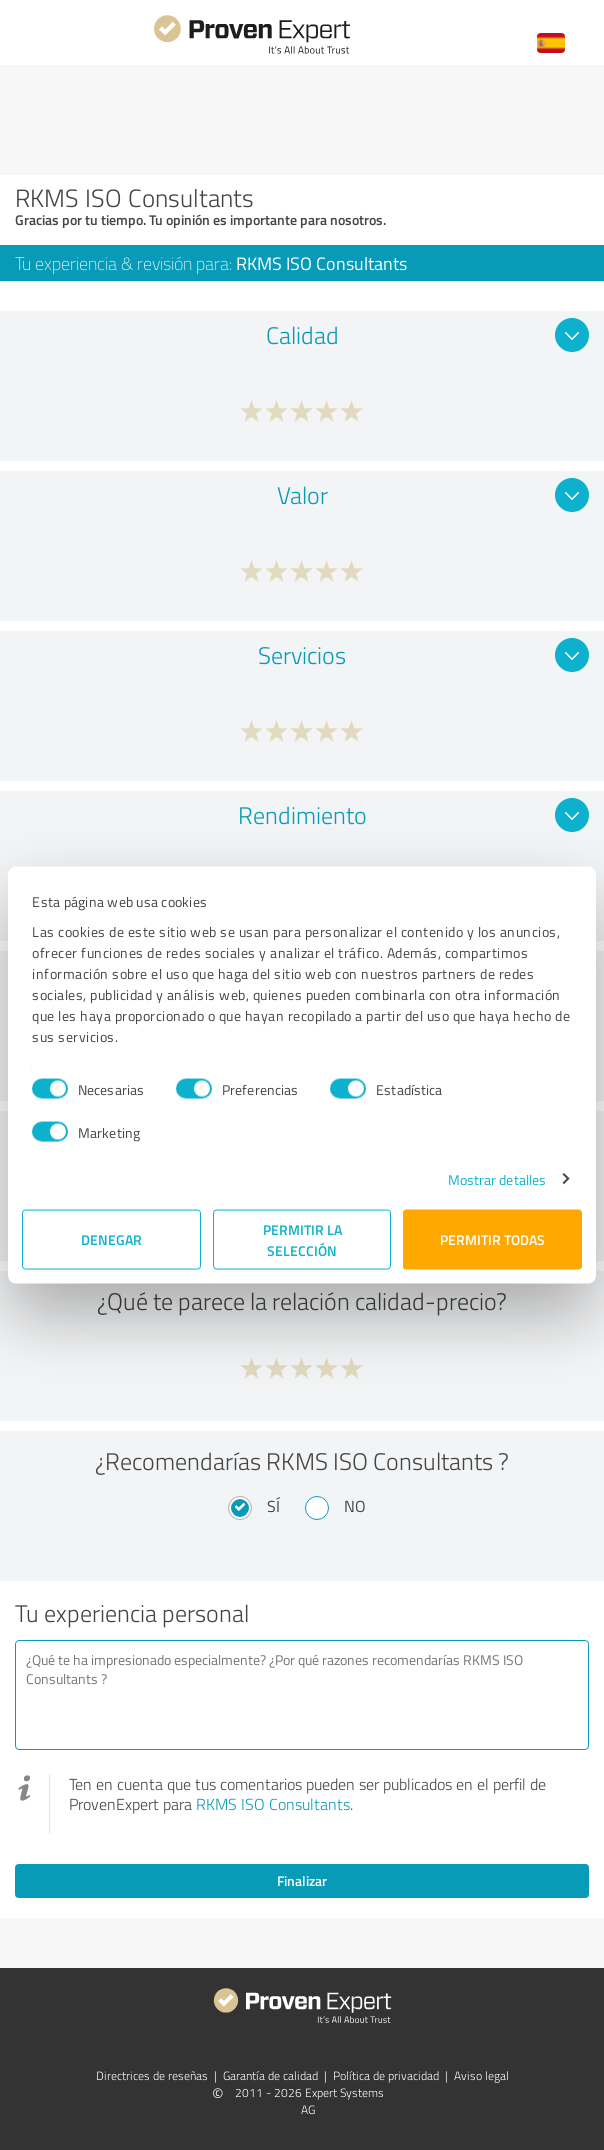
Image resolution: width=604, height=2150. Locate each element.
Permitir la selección (302, 1239)
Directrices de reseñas (152, 2075)
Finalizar (302, 1880)
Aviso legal (481, 2075)
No (355, 1506)
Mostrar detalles (497, 1178)
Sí (273, 1506)
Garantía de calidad (270, 2075)
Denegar (111, 1239)
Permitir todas (492, 1239)
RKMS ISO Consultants (273, 1804)
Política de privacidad (386, 2075)
